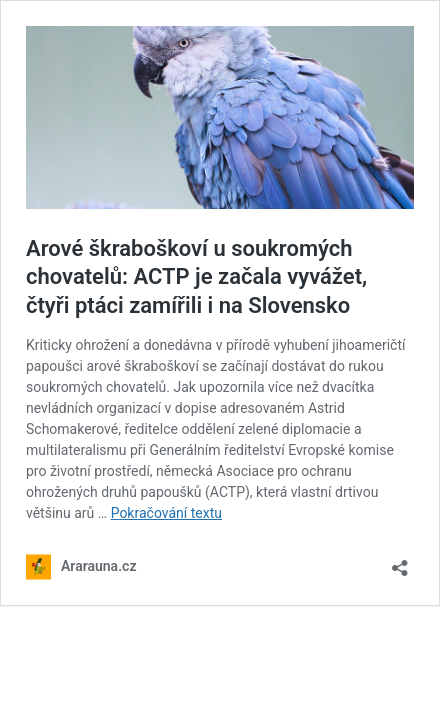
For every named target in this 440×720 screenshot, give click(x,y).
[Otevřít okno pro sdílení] (400, 561)
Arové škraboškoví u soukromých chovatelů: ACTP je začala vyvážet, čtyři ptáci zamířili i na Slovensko (196, 277)
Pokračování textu (166, 513)
